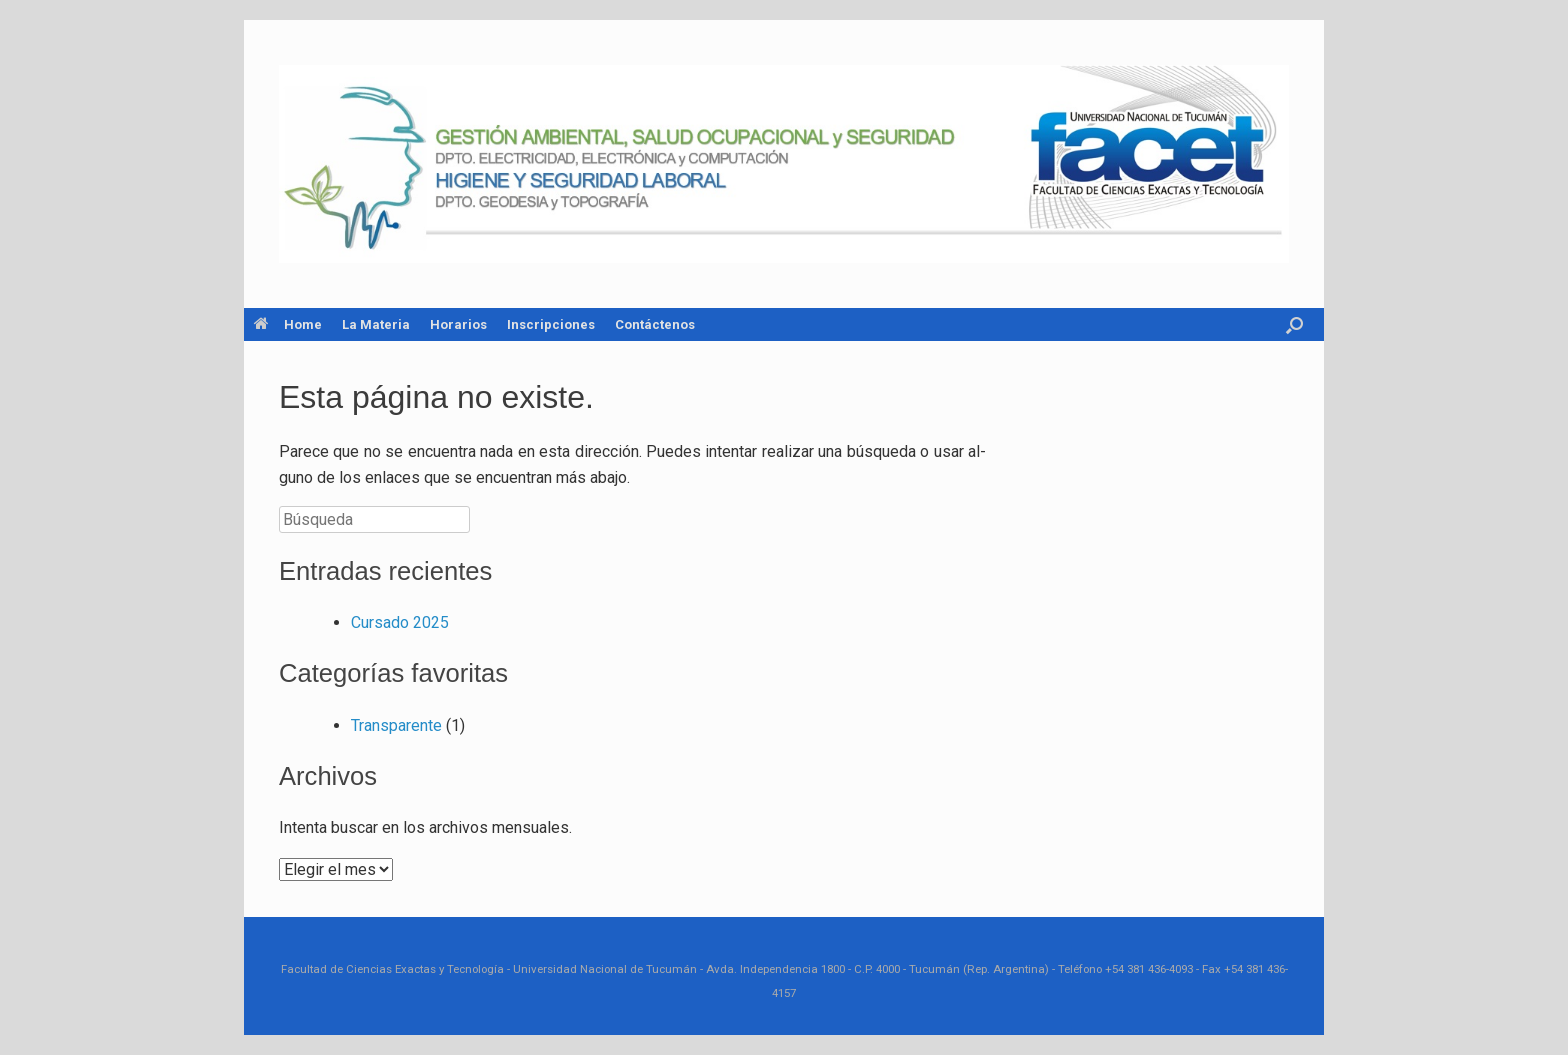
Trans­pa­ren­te (396, 725)
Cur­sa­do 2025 (400, 622)
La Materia (376, 324)
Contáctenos (655, 324)
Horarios (458, 324)
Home (288, 324)
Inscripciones (551, 324)
